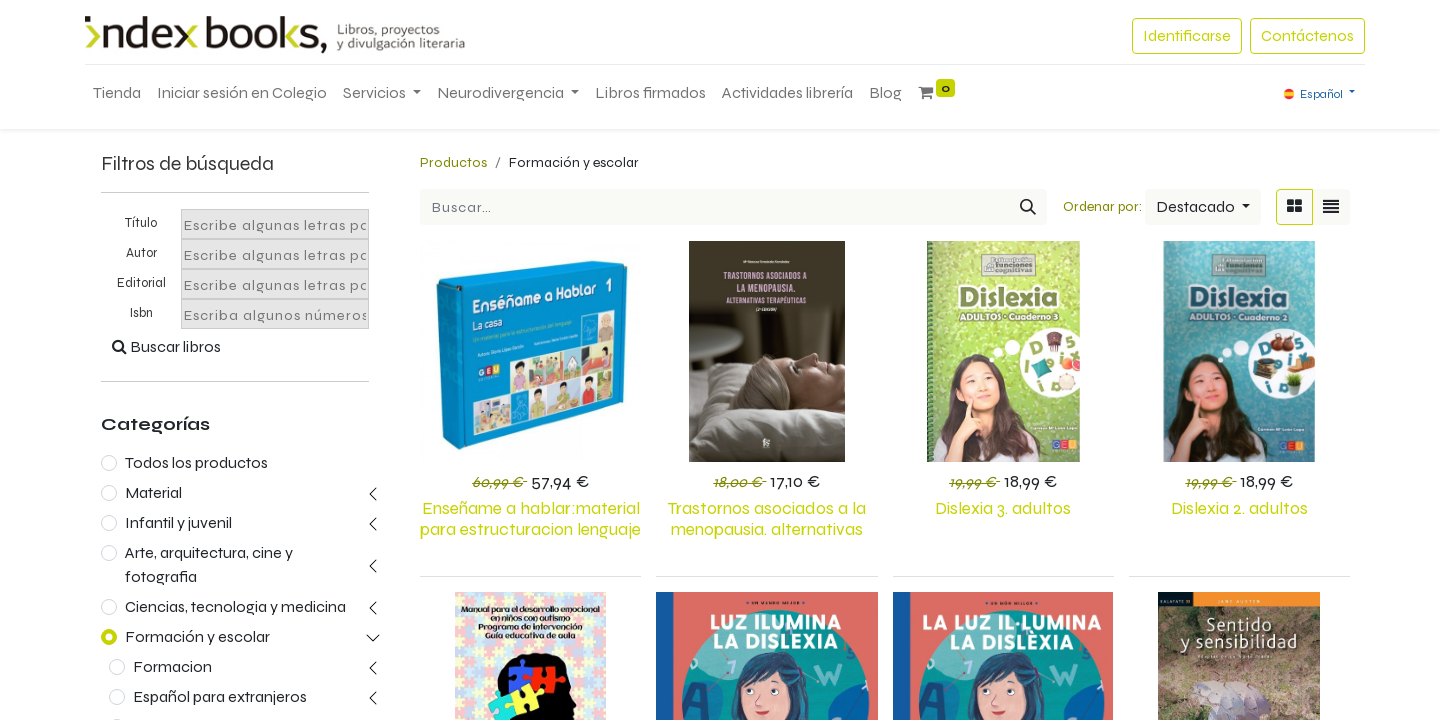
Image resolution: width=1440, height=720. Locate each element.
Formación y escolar (197, 636)
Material (153, 492)
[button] (1203, 207)
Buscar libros (166, 346)
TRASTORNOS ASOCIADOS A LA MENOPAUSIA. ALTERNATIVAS (767, 519)
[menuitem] (117, 93)
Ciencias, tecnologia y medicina (235, 606)
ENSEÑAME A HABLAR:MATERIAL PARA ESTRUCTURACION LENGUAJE (530, 519)
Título (141, 223)
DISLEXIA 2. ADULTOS (1239, 508)
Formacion (172, 666)
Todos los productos (196, 462)
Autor (141, 253)
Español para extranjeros (220, 696)
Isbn (141, 313)
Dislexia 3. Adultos (1003, 508)
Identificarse (1187, 35)
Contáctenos (1307, 35)
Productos (453, 162)
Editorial (141, 283)
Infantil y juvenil (178, 522)
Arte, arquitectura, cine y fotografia (209, 564)
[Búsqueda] (1028, 207)
